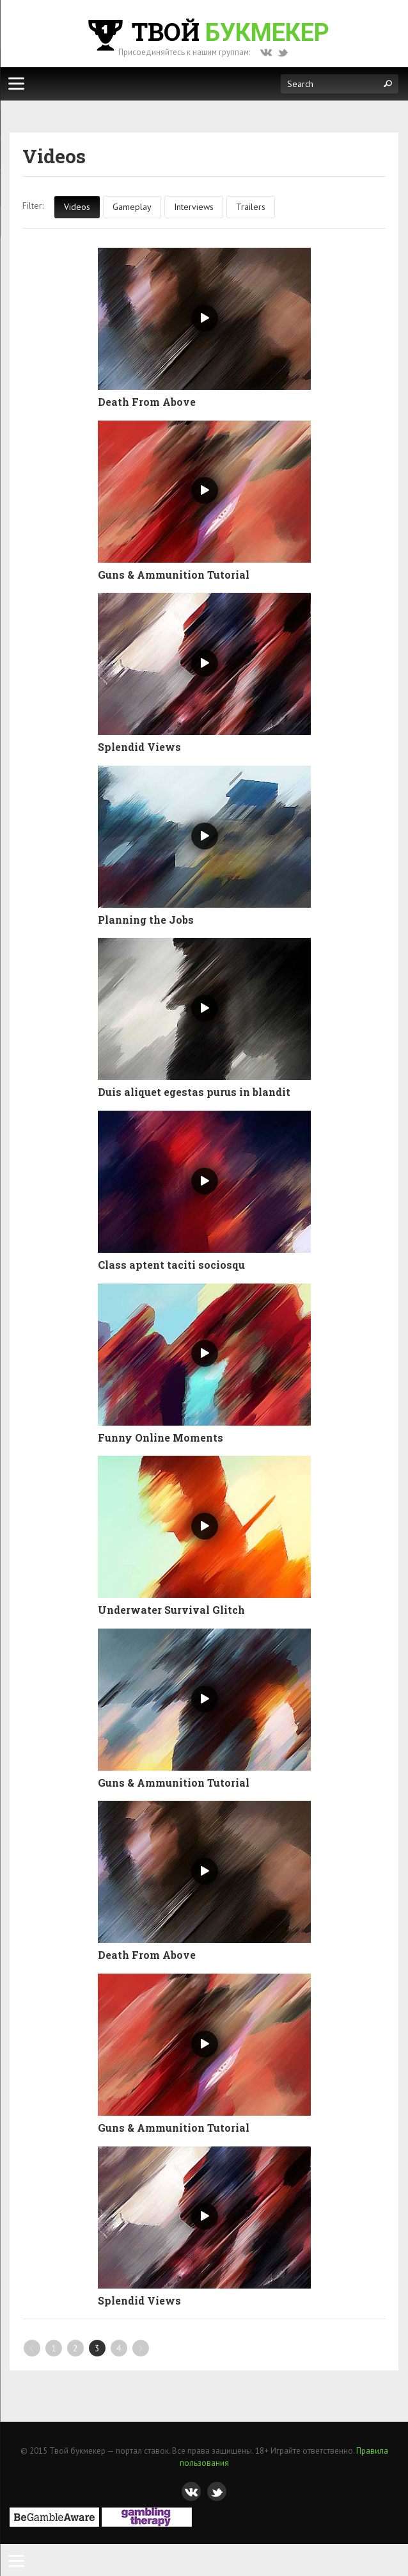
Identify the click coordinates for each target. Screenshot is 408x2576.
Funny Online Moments (160, 1438)
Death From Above (147, 402)
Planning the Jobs (146, 920)
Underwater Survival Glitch (171, 1610)
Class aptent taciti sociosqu (171, 1265)
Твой (207, 31)
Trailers (250, 207)
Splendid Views (139, 747)
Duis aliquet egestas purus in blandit (194, 1092)
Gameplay (132, 207)
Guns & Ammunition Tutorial (173, 575)
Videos (77, 207)
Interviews (194, 207)
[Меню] (16, 83)
